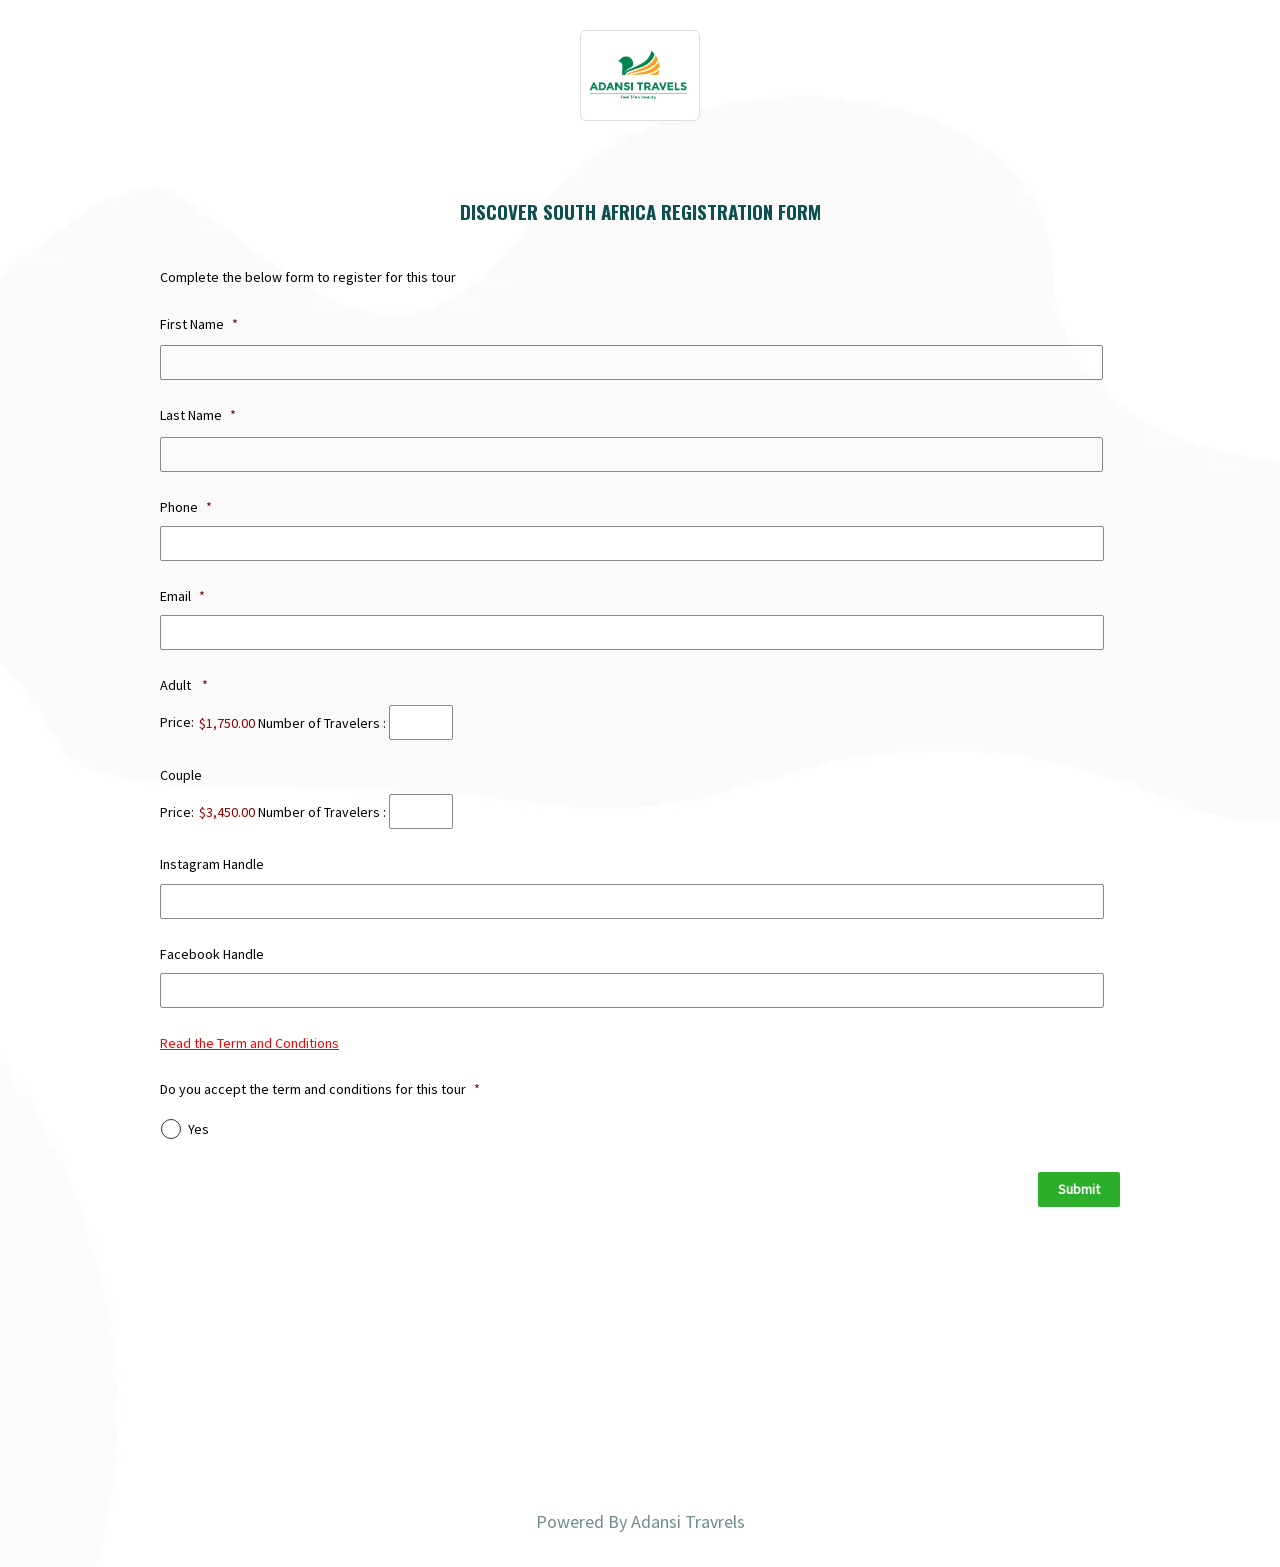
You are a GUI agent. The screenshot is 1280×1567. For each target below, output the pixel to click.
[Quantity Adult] (421, 722)
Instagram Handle (212, 864)
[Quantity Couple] (421, 811)
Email (182, 596)
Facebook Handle (212, 954)
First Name (199, 324)
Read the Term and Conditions (249, 1043)
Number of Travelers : (322, 722)
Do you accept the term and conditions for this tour (320, 1089)
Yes (198, 1129)
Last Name (198, 415)
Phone (186, 507)
